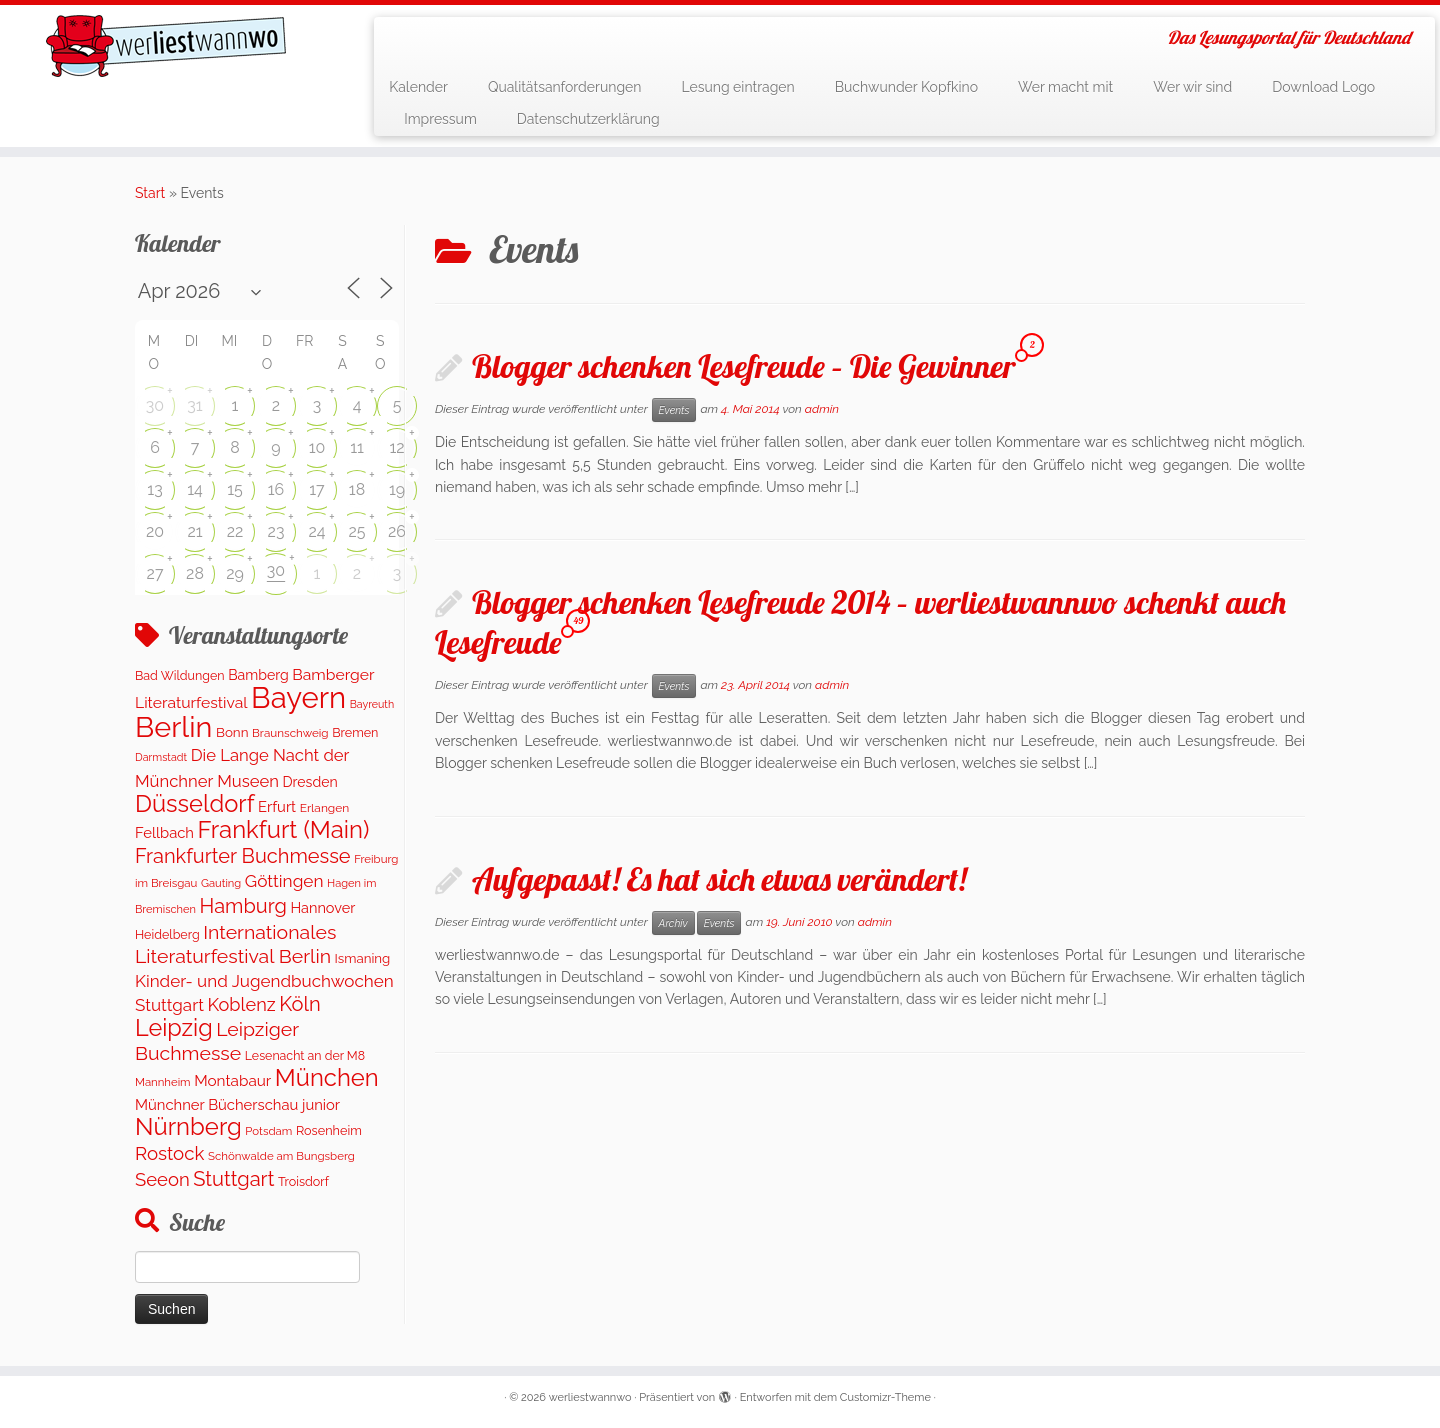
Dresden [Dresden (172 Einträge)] (310, 782)
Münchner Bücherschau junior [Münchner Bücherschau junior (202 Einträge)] (237, 1104)
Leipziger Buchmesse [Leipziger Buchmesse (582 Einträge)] (217, 1041)
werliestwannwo (590, 1397)
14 (195, 489)
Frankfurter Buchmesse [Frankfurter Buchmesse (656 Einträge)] (243, 856)
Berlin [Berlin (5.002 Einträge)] (173, 727)
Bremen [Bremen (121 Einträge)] (355, 732)
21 (194, 531)
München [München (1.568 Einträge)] (327, 1078)
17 (316, 489)
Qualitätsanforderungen (565, 87)
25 (356, 531)
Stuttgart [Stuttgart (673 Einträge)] (233, 1179)
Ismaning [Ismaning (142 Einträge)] (363, 958)
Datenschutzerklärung (588, 119)
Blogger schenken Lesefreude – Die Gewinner (743, 366)
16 (276, 489)
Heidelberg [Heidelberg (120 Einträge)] (167, 934)
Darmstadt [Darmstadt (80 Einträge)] (161, 757)
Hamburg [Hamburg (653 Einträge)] (243, 906)
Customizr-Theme (885, 1397)
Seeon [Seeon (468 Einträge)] (162, 1179)
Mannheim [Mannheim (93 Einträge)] (163, 1082)
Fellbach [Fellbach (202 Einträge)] (164, 832)
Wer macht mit (1065, 87)
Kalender (418, 87)
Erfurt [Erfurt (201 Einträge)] (277, 806)
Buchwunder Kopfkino (906, 87)
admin (822, 409)
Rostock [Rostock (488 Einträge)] (169, 1153)
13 (154, 489)
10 (317, 447)
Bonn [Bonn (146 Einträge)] (232, 732)
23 (276, 531)
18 (357, 489)
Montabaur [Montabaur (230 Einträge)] (232, 1081)
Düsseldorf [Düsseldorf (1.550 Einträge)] (195, 804)
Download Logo (1323, 87)
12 (396, 447)
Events (674, 410)
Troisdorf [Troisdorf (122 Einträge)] (303, 1181)
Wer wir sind (1192, 87)
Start (150, 193)
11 (357, 447)
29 (235, 573)
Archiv (673, 923)
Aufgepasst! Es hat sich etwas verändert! (719, 879)
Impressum (440, 119)
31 (194, 405)
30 (155, 405)
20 (155, 531)
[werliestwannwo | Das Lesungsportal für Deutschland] (166, 46)
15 (235, 489)
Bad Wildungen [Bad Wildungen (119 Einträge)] (180, 675)
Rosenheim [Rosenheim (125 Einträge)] (329, 1130)
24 (316, 531)
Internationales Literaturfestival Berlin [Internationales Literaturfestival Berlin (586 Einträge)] (235, 944)
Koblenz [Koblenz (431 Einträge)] (241, 1004)
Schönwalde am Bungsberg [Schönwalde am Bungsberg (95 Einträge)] (281, 1156)
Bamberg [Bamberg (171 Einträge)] (258, 675)
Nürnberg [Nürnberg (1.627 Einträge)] (188, 1126)
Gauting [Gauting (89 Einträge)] (221, 883)
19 (397, 489)
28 (195, 573)
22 (235, 531)
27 (155, 573)
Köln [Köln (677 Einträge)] (299, 1004)
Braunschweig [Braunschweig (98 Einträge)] (290, 733)
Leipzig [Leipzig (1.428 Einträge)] (174, 1027)
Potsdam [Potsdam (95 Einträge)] (268, 1131)
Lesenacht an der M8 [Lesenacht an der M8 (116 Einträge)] (305, 1055)
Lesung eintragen (737, 87)
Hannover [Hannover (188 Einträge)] (322, 907)
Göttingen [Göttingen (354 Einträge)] (284, 881)
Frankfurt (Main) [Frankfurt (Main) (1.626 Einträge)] (284, 829)
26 (397, 531)
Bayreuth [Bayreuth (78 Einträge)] (372, 704)
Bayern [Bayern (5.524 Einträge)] (298, 697)
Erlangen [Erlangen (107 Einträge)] (325, 808)
